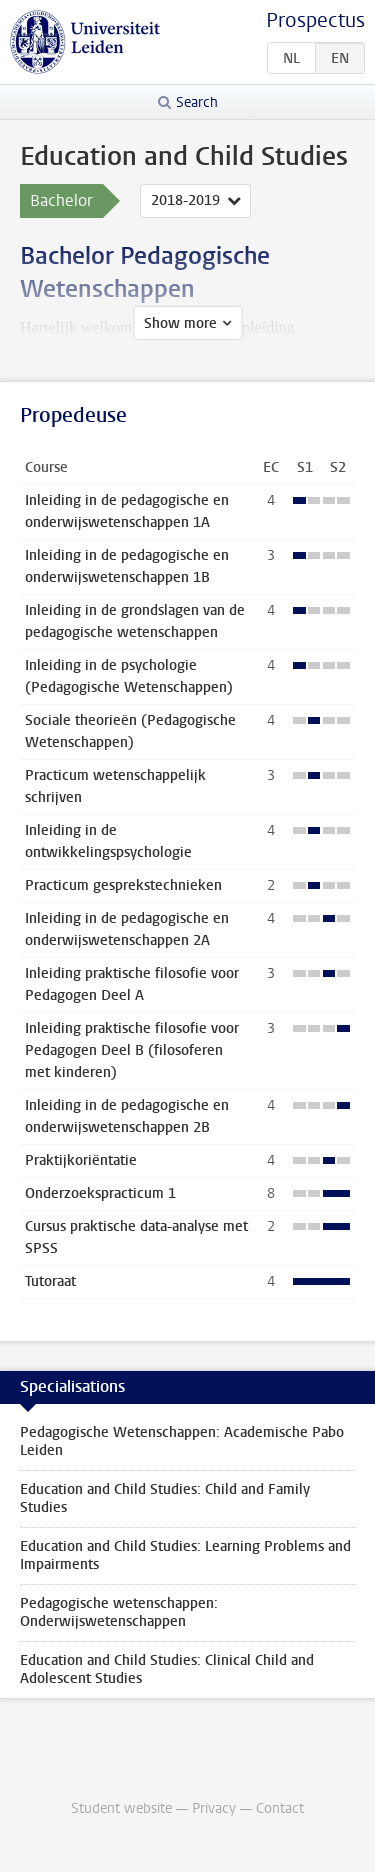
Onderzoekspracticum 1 (100, 1193)
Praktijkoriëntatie (81, 1160)
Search (197, 102)
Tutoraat (50, 1281)
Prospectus (315, 20)
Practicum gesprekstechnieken (123, 885)
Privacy (214, 1808)
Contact (280, 1808)
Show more (180, 323)
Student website (121, 1808)
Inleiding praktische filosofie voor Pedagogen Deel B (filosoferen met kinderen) (132, 1050)
